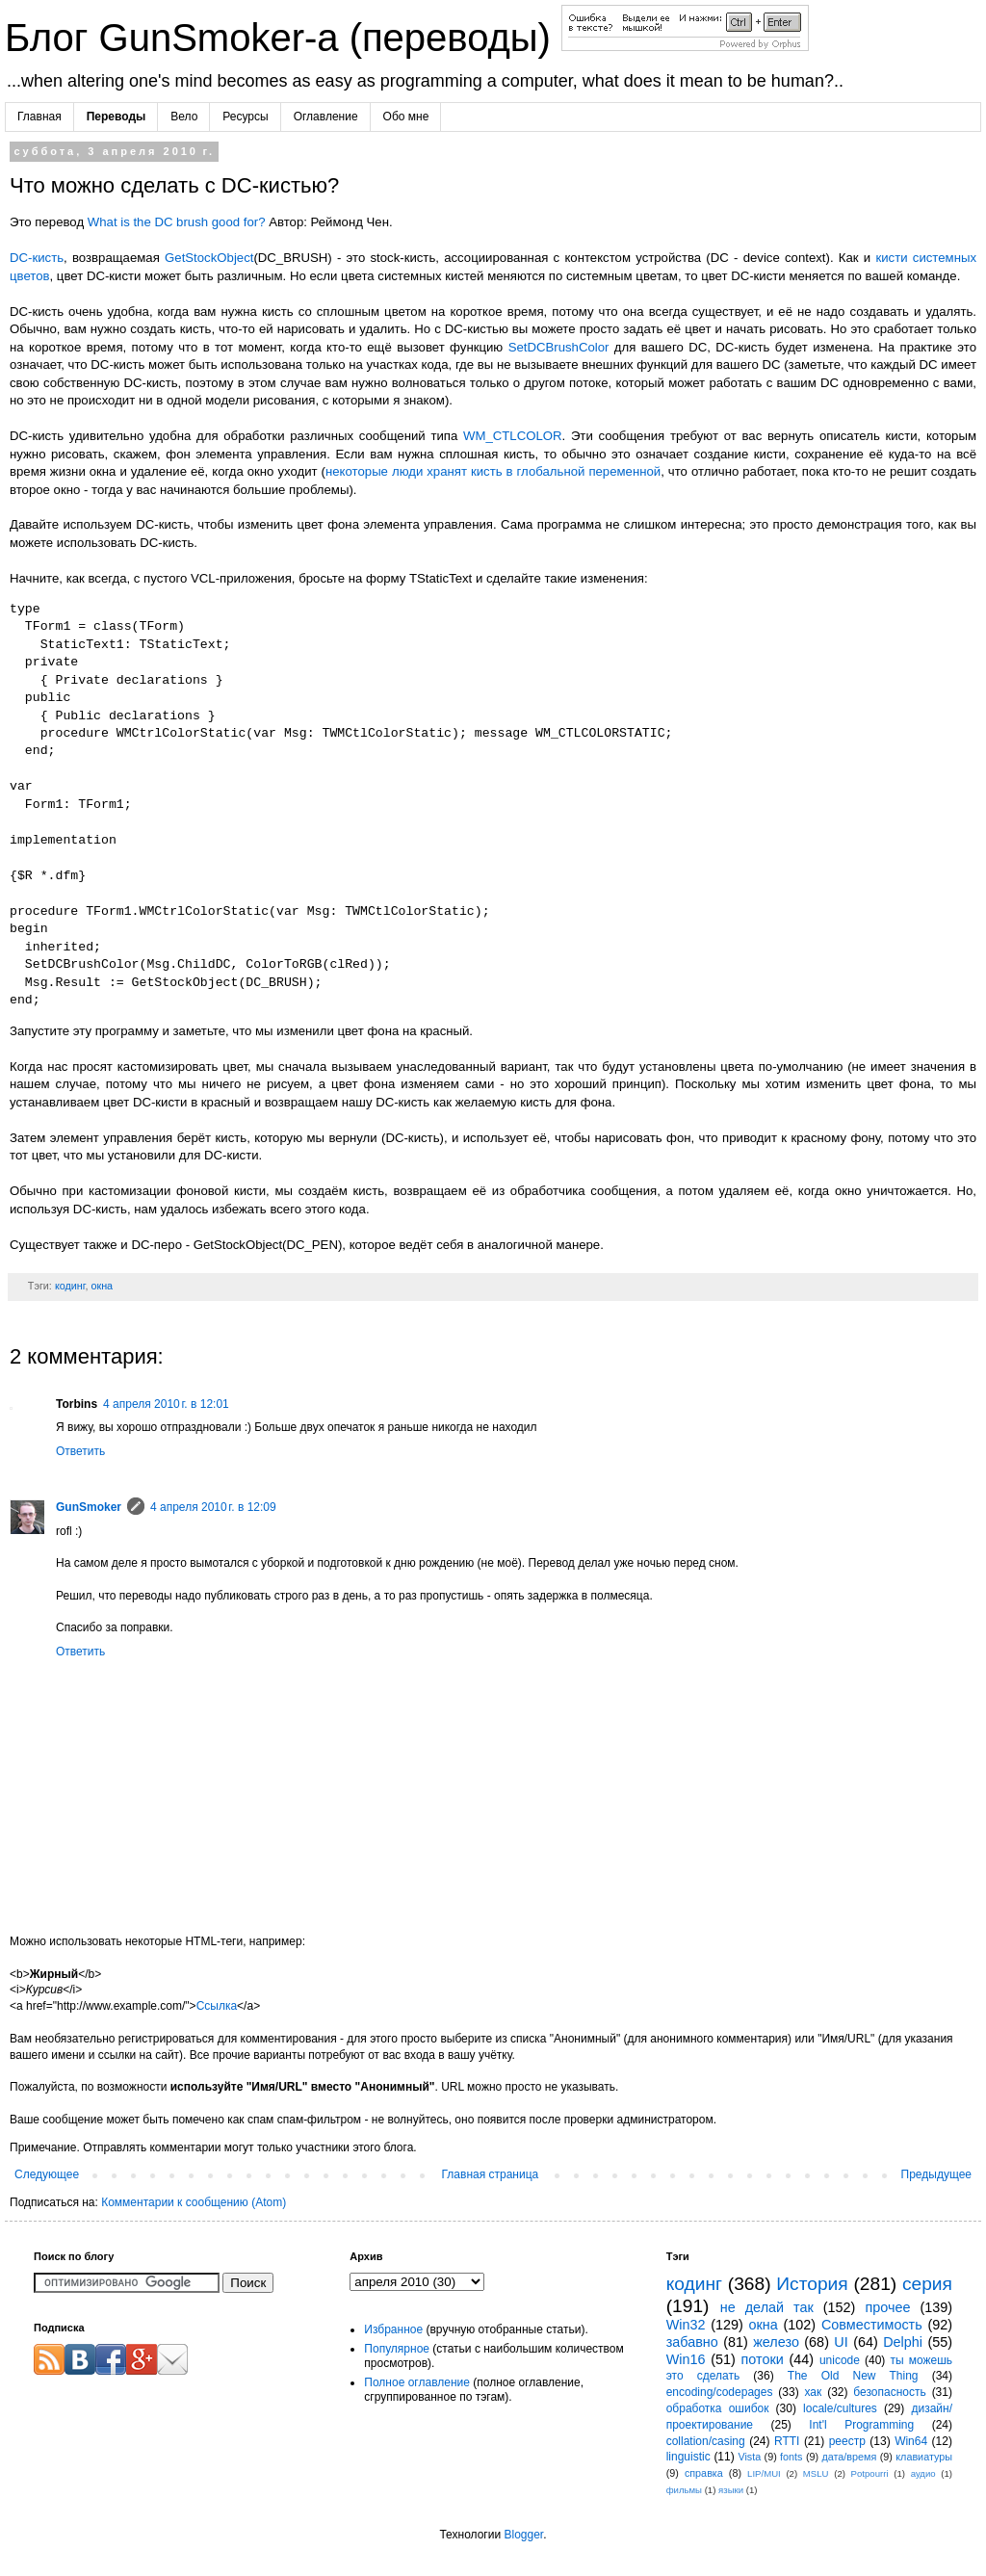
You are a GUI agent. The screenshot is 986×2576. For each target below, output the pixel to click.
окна (102, 1285)
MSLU (816, 2473)
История (811, 2284)
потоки (762, 2359)
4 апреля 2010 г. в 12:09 (213, 1507)
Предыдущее (936, 2174)
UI (840, 2342)
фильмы (684, 2490)
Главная (39, 116)
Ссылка (216, 2006)
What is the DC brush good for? (177, 222)
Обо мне (406, 116)
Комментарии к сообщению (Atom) (193, 2202)
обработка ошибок (717, 2408)
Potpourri (870, 2473)
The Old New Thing (853, 2375)
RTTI (786, 2441)
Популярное (396, 2348)
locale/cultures (840, 2408)
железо (776, 2342)
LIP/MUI (764, 2473)
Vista (749, 2456)
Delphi (902, 2342)
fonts (791, 2456)
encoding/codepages (719, 2392)
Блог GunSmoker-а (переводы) (283, 37)
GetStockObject (209, 257)
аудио (923, 2473)
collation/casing (705, 2441)
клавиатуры (923, 2456)
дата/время (848, 2456)
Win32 (686, 2324)
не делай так (767, 2307)
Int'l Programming (861, 2425)
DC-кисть (37, 257)
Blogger (523, 2534)
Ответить (80, 1451)
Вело (183, 116)
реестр (847, 2441)
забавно (692, 2342)
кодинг (70, 1285)
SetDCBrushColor (559, 347)
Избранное (393, 2329)
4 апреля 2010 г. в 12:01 (166, 1404)
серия (927, 2284)
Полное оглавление (417, 2382)
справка (704, 2473)
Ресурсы (245, 116)
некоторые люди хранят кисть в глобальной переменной (493, 471)
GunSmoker (88, 1507)
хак (812, 2392)
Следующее (46, 2174)
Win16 (686, 2359)
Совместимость (871, 2324)
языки (730, 2490)
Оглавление (326, 116)
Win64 (911, 2441)
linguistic (688, 2456)
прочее (887, 2307)
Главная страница (490, 2174)
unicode (839, 2360)
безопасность (889, 2392)
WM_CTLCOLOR (512, 436)
